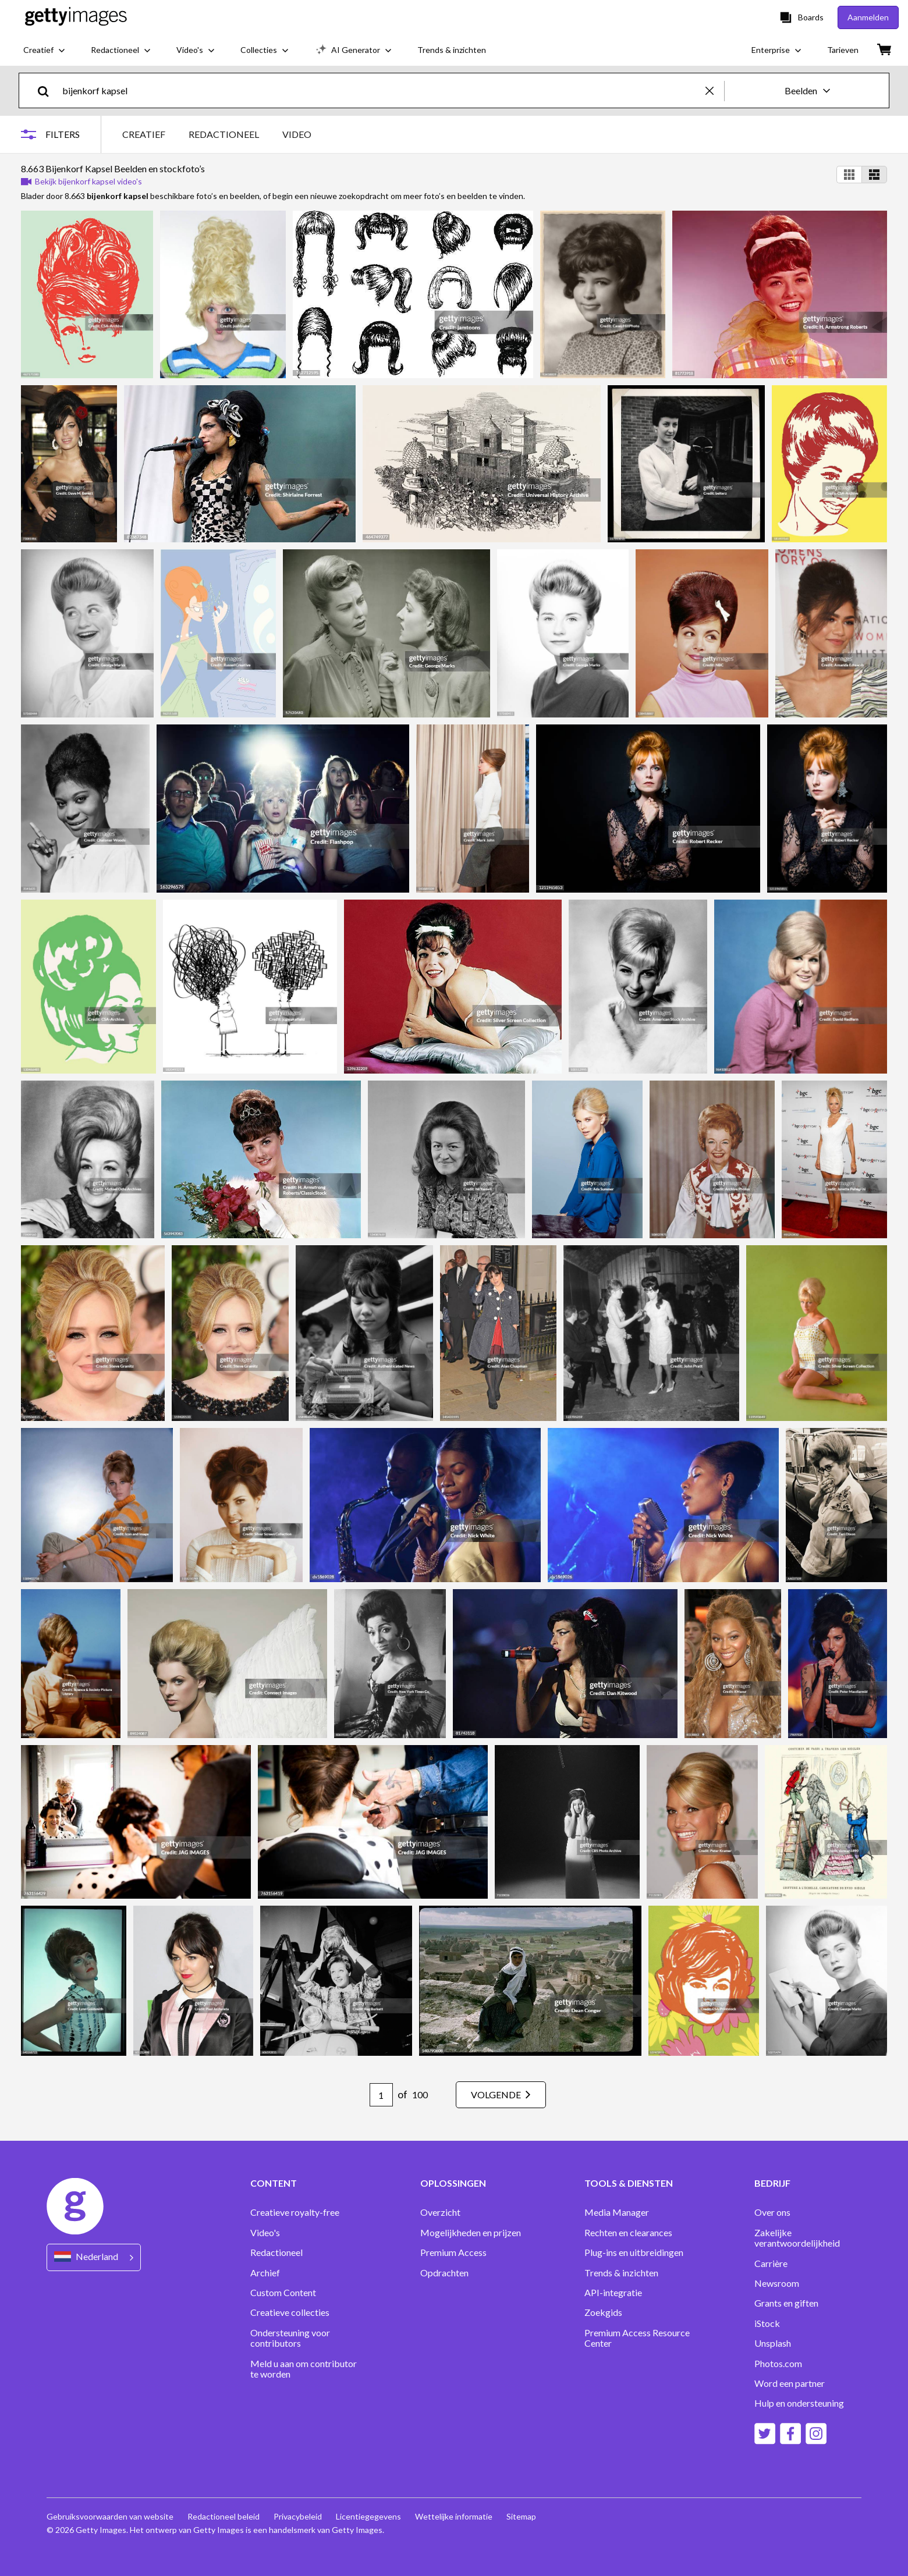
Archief (265, 2273)
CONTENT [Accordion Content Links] (273, 2183)
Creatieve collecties (289, 2312)
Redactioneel (276, 2252)
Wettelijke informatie (453, 2516)
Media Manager (616, 2212)
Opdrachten (444, 2273)
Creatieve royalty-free (294, 2212)
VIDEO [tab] (296, 134)
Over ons (772, 2212)
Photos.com (778, 2363)
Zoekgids (603, 2312)
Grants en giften (786, 2303)
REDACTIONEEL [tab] (224, 134)
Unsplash (772, 2343)
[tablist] (217, 134)
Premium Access (453, 2252)
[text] (381, 90)
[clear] (714, 90)
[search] (48, 90)
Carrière (771, 2263)
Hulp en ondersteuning (799, 2403)
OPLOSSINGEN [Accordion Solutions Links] (453, 2183)
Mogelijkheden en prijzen (470, 2232)
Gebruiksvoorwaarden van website (110, 2516)
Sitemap (521, 2516)
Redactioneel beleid (223, 2516)
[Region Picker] (94, 2257)
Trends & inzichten (621, 2273)
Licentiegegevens (368, 2516)
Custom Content (283, 2292)
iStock (767, 2323)
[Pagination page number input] (381, 2094)
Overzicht (440, 2212)
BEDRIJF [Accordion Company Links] (772, 2183)
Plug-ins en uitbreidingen (633, 2252)
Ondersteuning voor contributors (290, 2338)
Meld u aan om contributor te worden (303, 2368)
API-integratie (613, 2292)
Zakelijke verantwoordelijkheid (797, 2237)
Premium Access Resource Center (637, 2338)
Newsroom (776, 2283)
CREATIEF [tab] (143, 134)
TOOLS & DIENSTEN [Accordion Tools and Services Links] (628, 2183)
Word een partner (789, 2383)
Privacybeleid (298, 2516)
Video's (265, 2232)
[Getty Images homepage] (76, 17)
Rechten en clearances (628, 2232)
